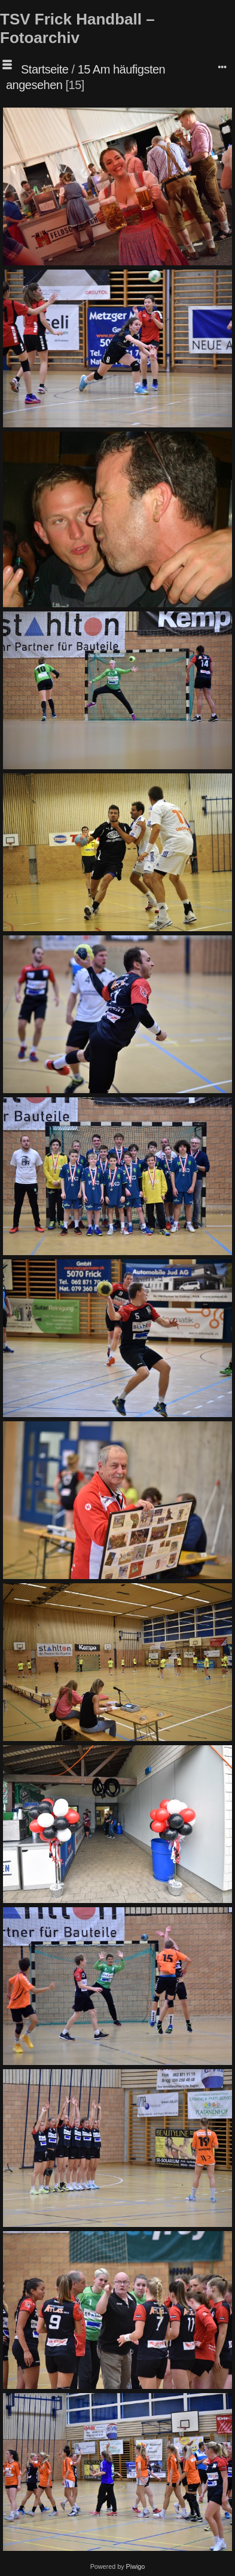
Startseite (44, 69)
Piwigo (135, 2566)
